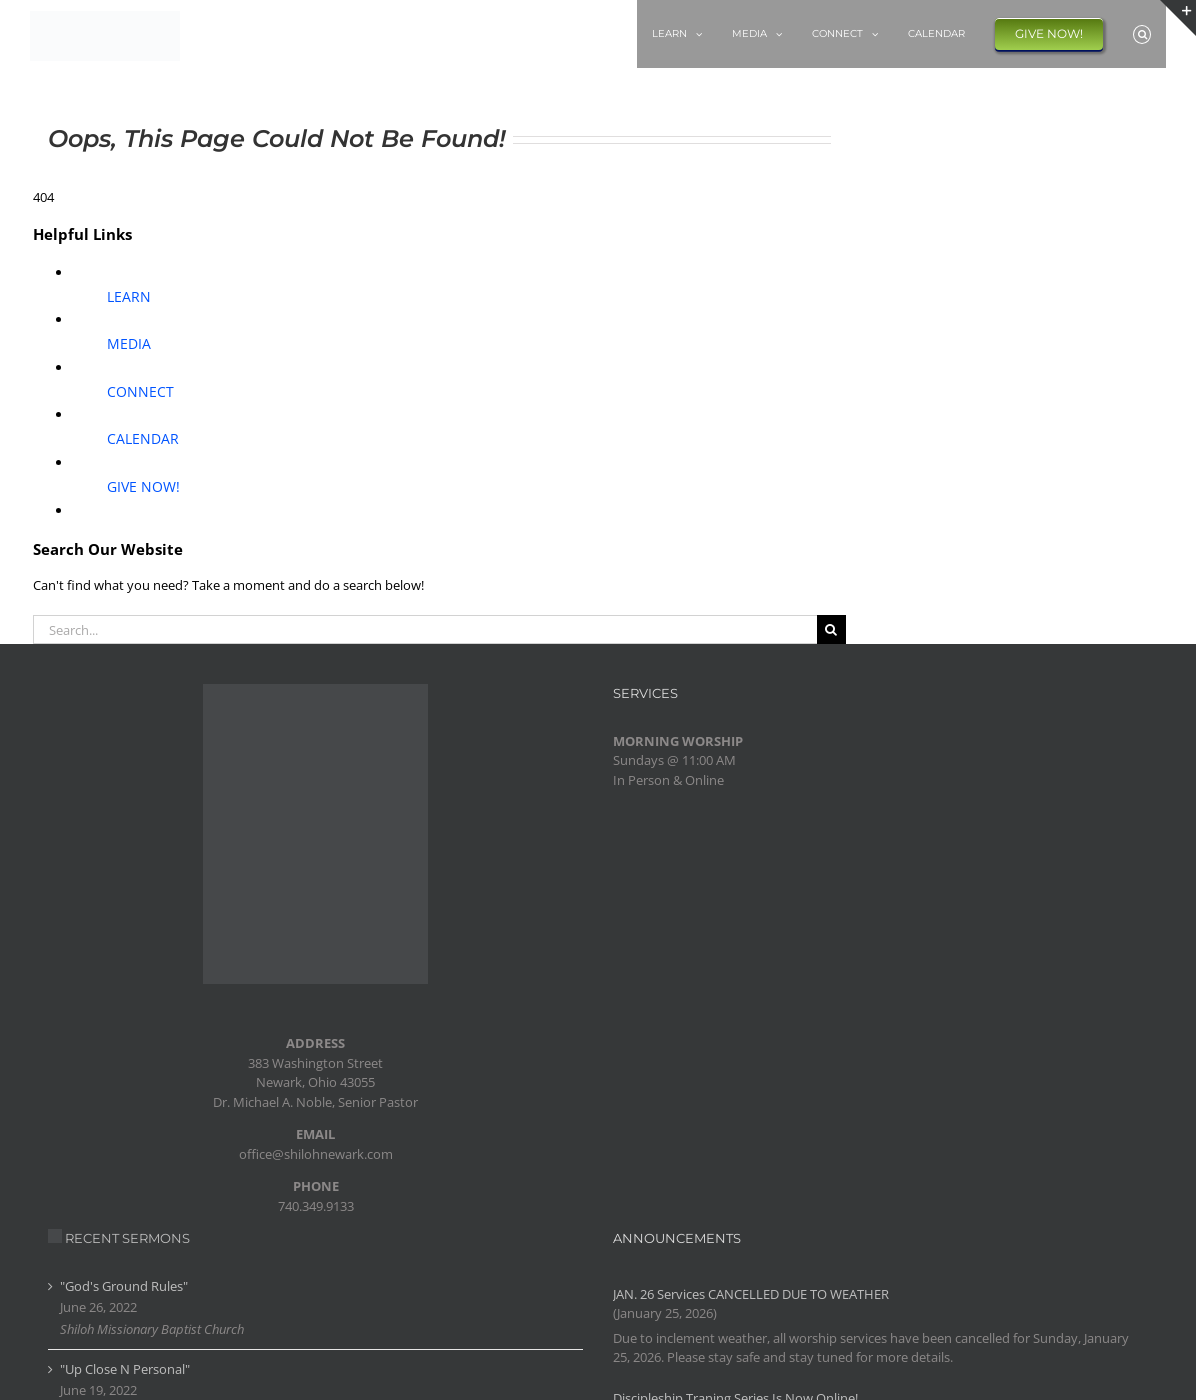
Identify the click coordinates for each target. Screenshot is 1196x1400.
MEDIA (129, 343)
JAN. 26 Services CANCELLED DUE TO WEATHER (751, 1294)
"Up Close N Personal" (125, 1369)
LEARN (129, 296)
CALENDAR (143, 438)
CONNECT (140, 391)
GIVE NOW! (143, 486)
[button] (1142, 34)
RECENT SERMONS (127, 1238)
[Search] (831, 629)
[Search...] (425, 629)
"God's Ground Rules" (124, 1286)
